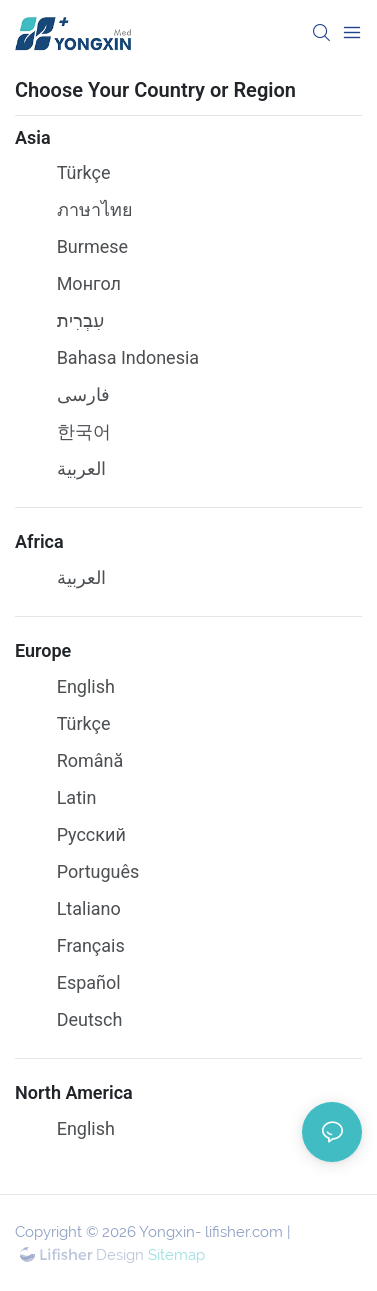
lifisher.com (244, 1232)
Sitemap (174, 1255)
